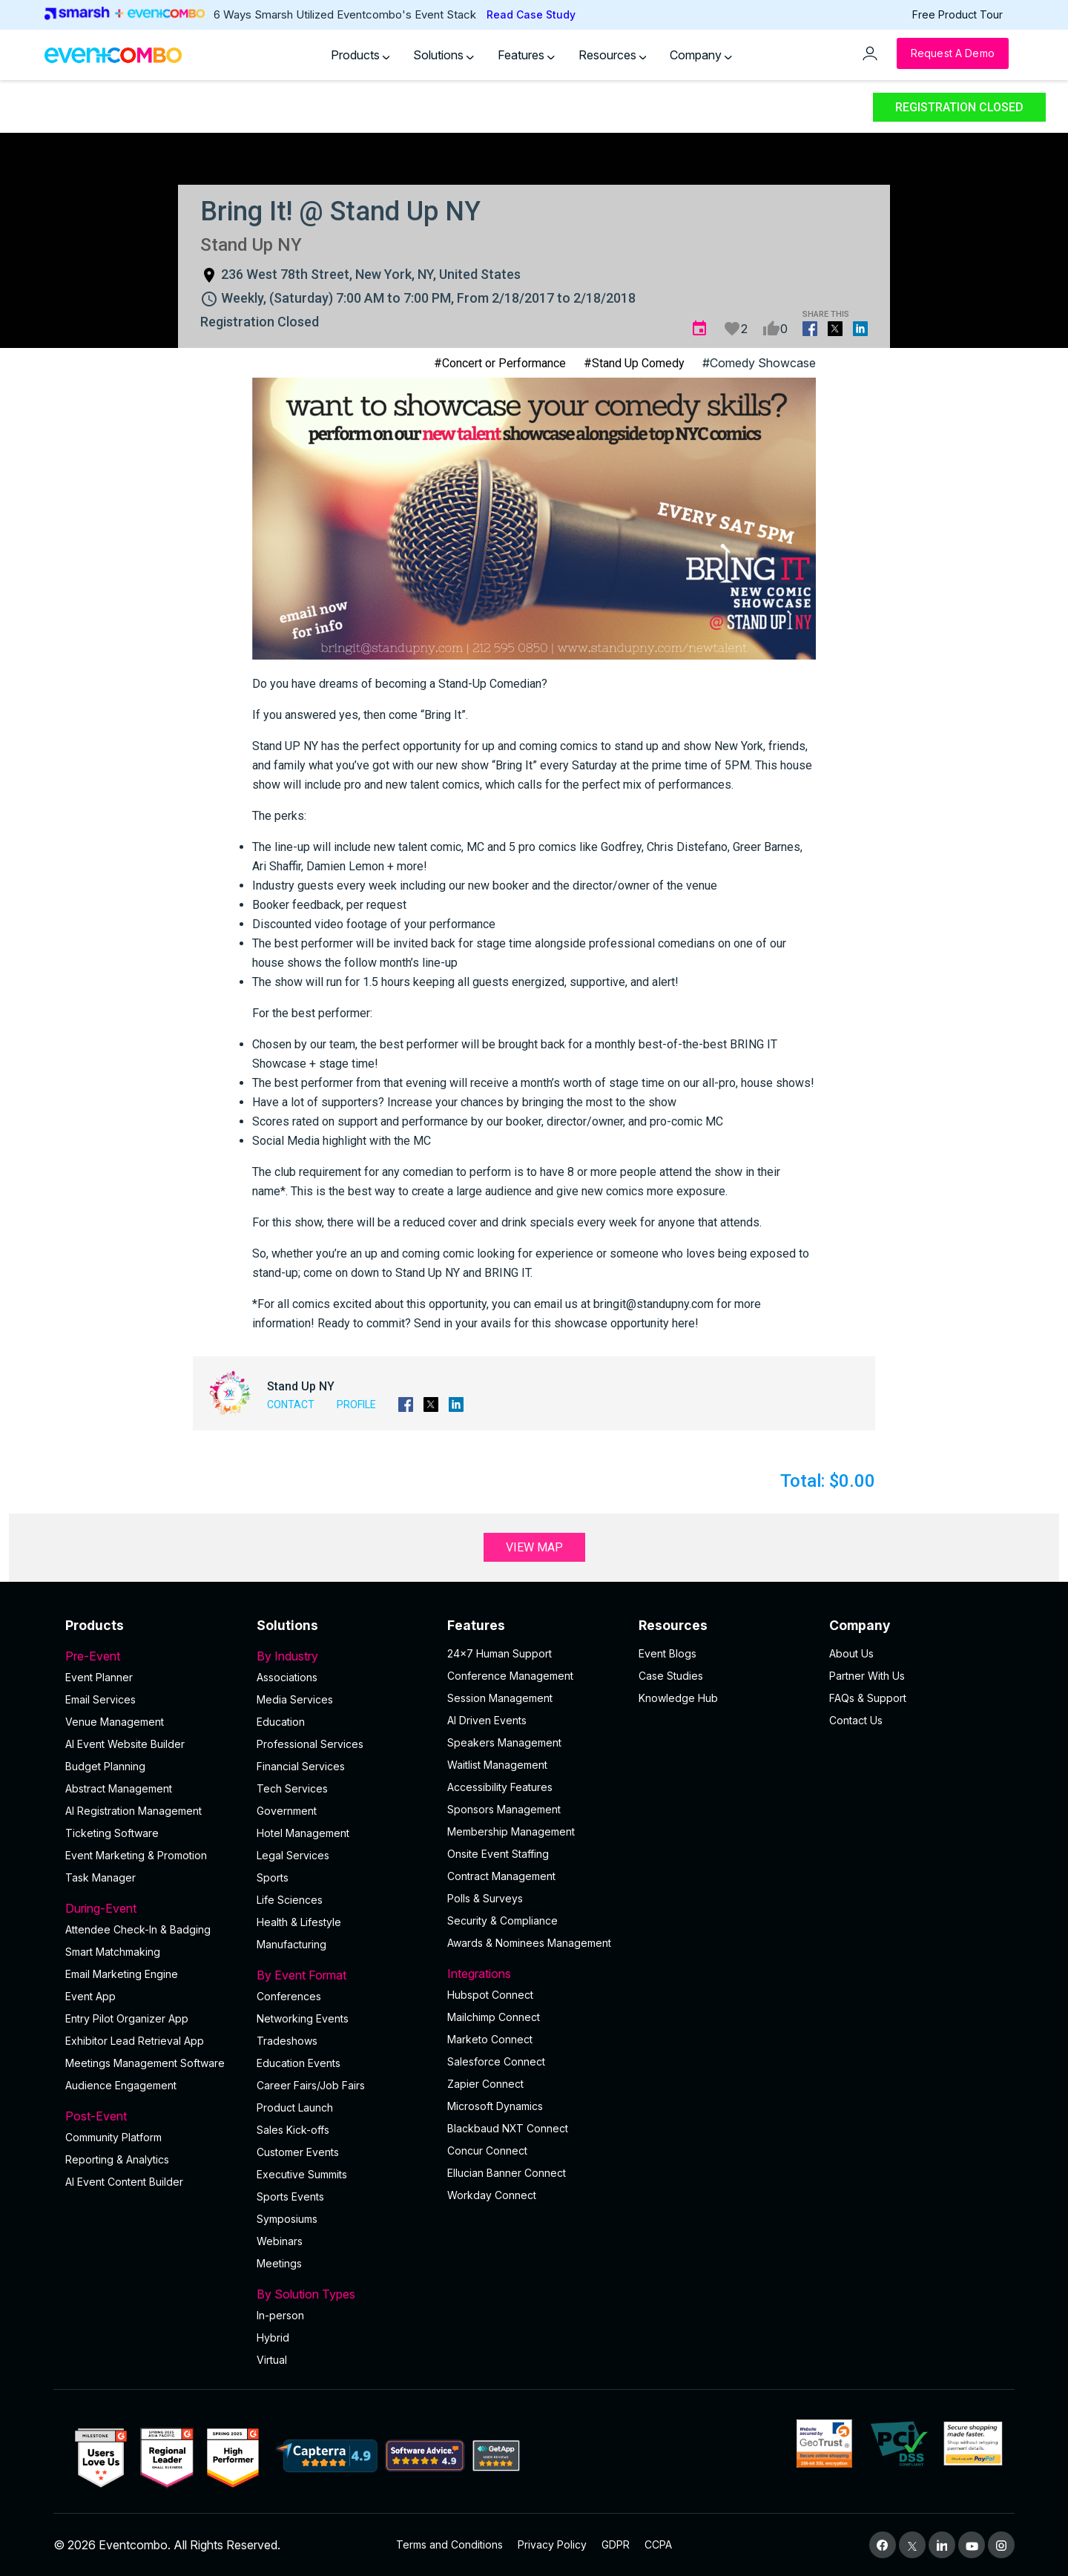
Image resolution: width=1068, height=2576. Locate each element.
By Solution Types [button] (343, 2294)
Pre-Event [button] (152, 1656)
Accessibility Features (500, 1787)
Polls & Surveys (485, 1898)
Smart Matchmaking (112, 1951)
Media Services (295, 1699)
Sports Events (290, 2196)
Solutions (443, 54)
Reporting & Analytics (117, 2159)
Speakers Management (504, 1742)
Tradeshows (287, 2040)
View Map (534, 1547)
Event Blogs (667, 1653)
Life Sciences (290, 1899)
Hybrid (273, 2337)
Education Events (298, 2063)
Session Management (500, 1698)
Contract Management (501, 1876)
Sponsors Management (504, 1809)
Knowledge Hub (678, 1698)
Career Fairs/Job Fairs (311, 2085)
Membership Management (511, 1831)
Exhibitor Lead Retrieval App (134, 2040)
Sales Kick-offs (293, 2129)
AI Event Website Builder (125, 1744)
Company (701, 54)
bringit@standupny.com (653, 1304)
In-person (280, 2315)
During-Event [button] (152, 1908)
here (683, 1323)
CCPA (658, 2544)
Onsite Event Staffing (498, 1853)
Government (287, 1810)
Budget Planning (105, 1766)
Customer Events (298, 2152)
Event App (90, 1996)
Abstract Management (118, 1788)
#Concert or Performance (500, 363)
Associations (287, 1677)
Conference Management (510, 1675)
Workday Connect (491, 2195)
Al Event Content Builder (124, 2181)
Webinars (280, 2241)
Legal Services (293, 1855)
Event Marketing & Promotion (136, 1855)
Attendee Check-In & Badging (138, 1929)
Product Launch (295, 2107)
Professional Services (310, 1744)
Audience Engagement (121, 2085)
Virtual (272, 2359)
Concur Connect (487, 2150)
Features (526, 54)
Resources (612, 54)
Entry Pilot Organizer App (126, 2018)
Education (281, 1721)
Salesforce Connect (496, 2061)
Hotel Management (303, 1833)
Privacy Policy (552, 2544)
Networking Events (303, 2018)
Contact (290, 1404)
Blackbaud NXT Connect (507, 2128)
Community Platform (113, 2137)
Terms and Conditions (449, 2544)
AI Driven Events (487, 1720)
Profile (356, 1404)
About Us (851, 1653)
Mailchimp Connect (493, 2017)
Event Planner (99, 1677)
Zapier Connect (485, 2083)
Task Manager (100, 1877)
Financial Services (301, 1766)
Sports (273, 1877)
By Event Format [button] (343, 1975)
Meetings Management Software (145, 2063)
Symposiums (287, 2218)
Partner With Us (867, 1675)
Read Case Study (531, 14)
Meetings (279, 2263)
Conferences (289, 1996)
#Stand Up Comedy (634, 363)
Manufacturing (291, 1944)
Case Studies (671, 1675)
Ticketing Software (112, 1833)
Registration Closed (959, 107)
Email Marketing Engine (121, 1974)
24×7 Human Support (499, 1653)
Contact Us (856, 1720)
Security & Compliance (502, 1920)
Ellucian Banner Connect (506, 2172)
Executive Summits (302, 2174)
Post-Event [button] (152, 2116)
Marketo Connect (490, 2039)
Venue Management (114, 1721)
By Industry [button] (343, 1656)
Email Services (100, 1699)
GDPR (615, 2544)
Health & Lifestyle (299, 1922)
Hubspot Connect (490, 1994)
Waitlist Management (497, 1764)
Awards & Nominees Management (529, 1942)
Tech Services (292, 1788)
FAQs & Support (867, 1698)
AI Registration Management (133, 1810)
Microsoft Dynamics (495, 2106)
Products (360, 54)
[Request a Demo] (953, 53)
